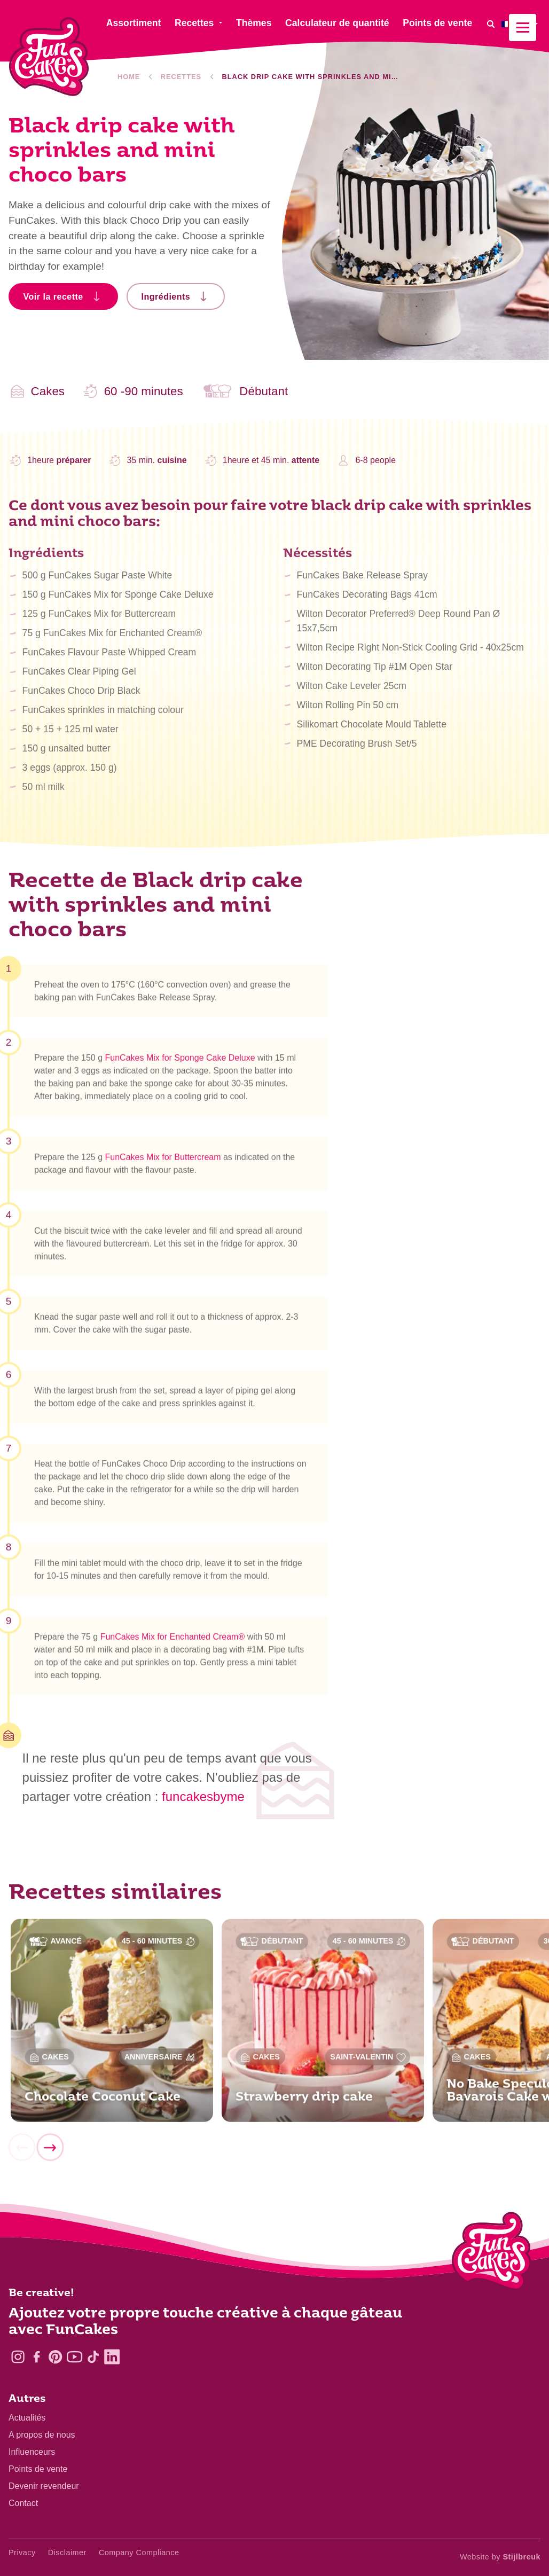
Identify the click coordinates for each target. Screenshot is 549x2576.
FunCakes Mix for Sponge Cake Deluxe (180, 1062)
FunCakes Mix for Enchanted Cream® (172, 1641)
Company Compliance (139, 2552)
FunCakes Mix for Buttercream (163, 1161)
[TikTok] (93, 2356)
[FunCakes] (49, 57)
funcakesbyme (203, 1796)
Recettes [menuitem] (194, 23)
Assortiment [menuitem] (133, 23)
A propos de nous (42, 2434)
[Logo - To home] (491, 2253)
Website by (500, 2556)
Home (128, 77)
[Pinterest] (55, 2356)
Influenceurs (32, 2451)
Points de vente (38, 2468)
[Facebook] (36, 2356)
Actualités (27, 2417)
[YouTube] (74, 2356)
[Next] (50, 2152)
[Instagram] (18, 2356)
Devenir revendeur (44, 2486)
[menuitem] (520, 23)
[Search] (491, 23)
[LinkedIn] (112, 2356)
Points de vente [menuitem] (437, 23)
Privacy (22, 2552)
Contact (23, 2503)
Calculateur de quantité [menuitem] (337, 23)
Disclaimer (67, 2552)
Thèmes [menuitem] (254, 23)
